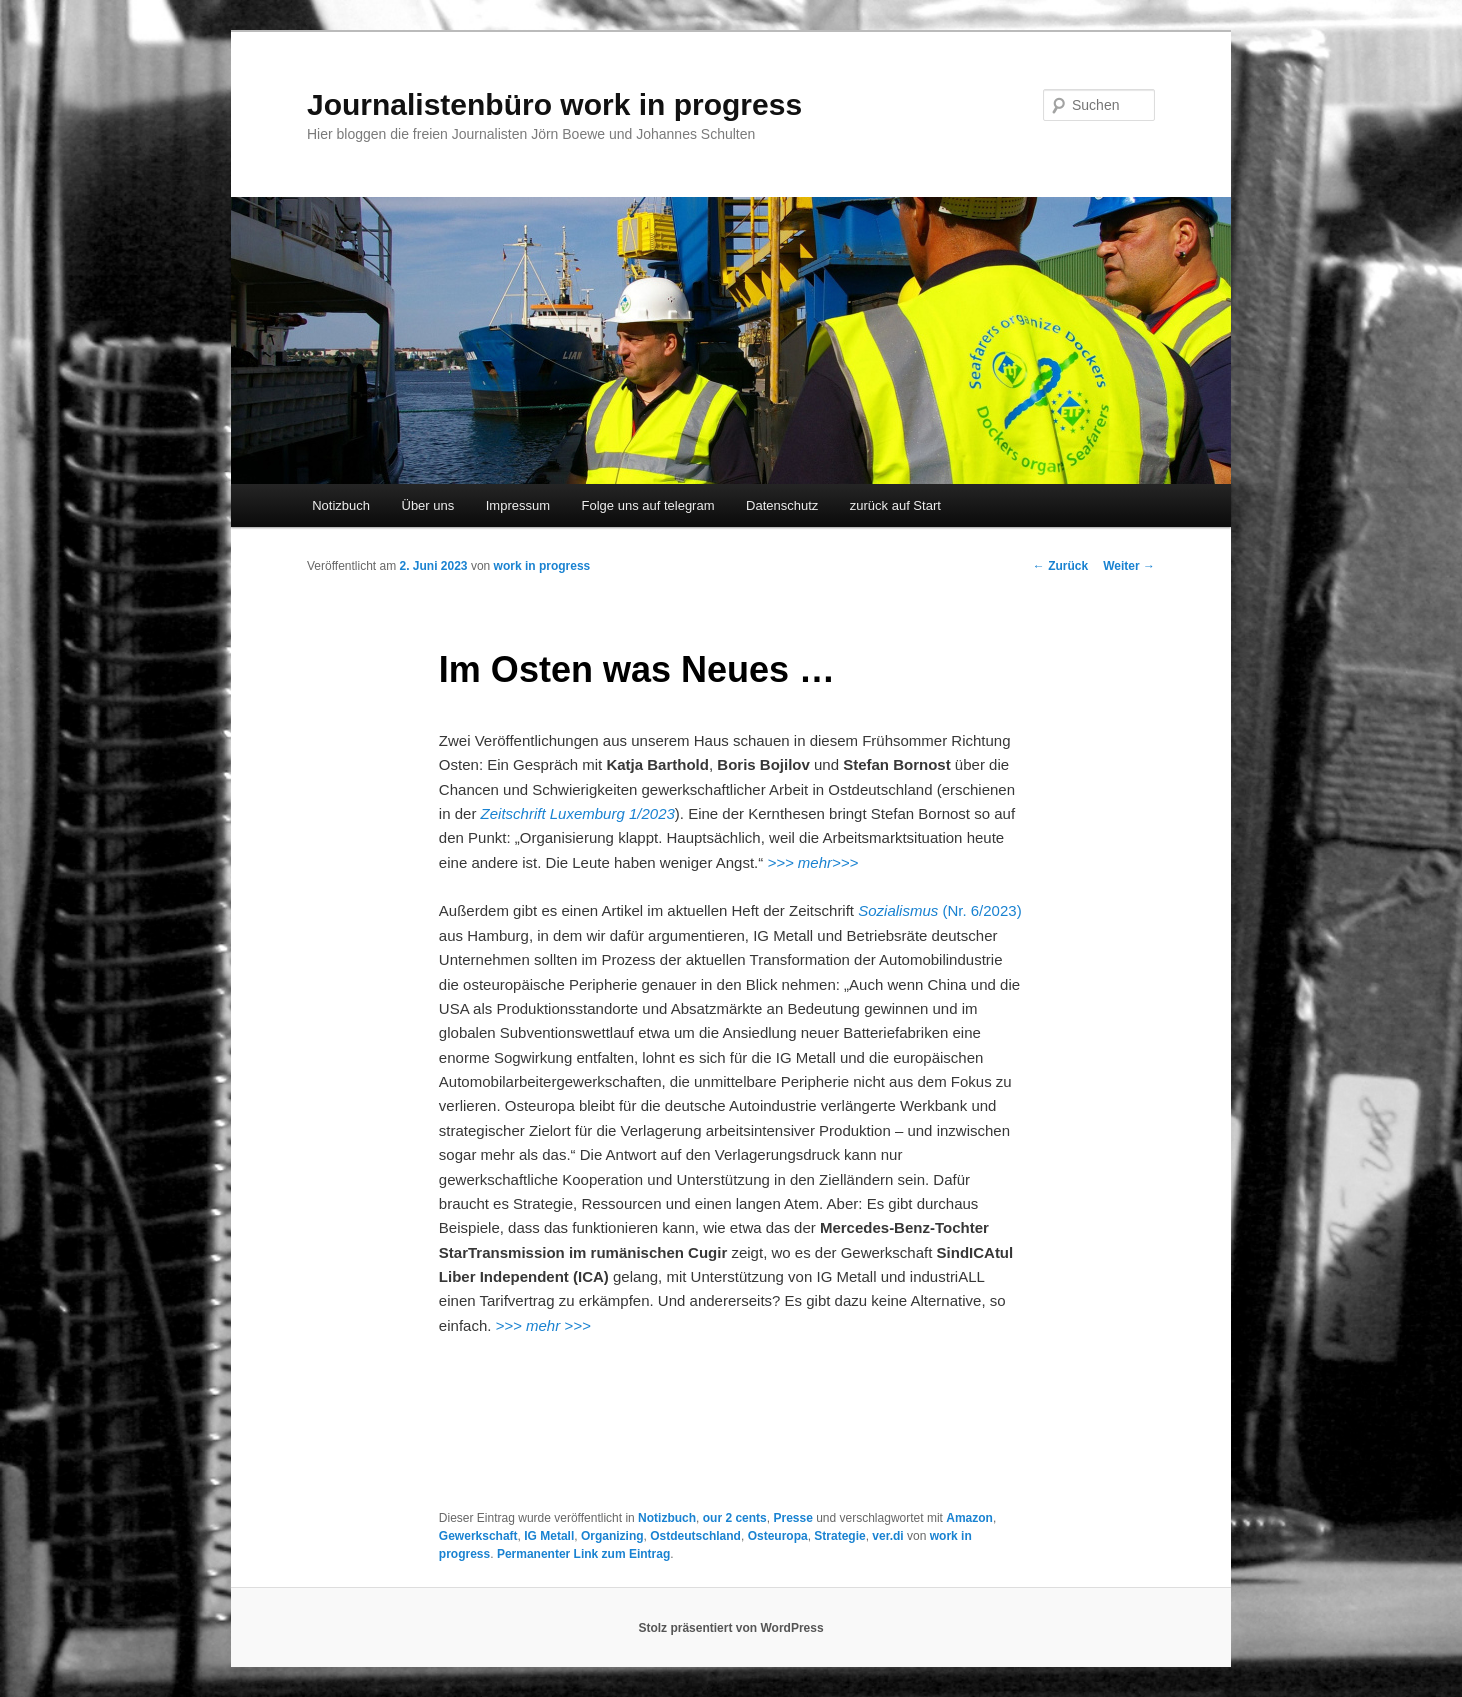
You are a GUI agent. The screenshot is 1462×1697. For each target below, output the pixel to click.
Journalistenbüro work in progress (554, 104)
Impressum (518, 505)
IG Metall (549, 1536)
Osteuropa (778, 1536)
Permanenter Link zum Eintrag (583, 1554)
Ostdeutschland (695, 1536)
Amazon (969, 1518)
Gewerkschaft (478, 1536)
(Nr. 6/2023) (939, 910)
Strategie (839, 1536)
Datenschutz (782, 505)
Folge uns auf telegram (648, 505)
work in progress (542, 566)
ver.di (887, 1536)
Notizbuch (341, 505)
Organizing (612, 1536)
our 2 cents (735, 1518)
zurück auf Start (895, 505)
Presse (792, 1518)
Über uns (428, 505)
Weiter (1129, 566)
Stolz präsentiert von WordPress (730, 1628)
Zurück (1060, 566)
